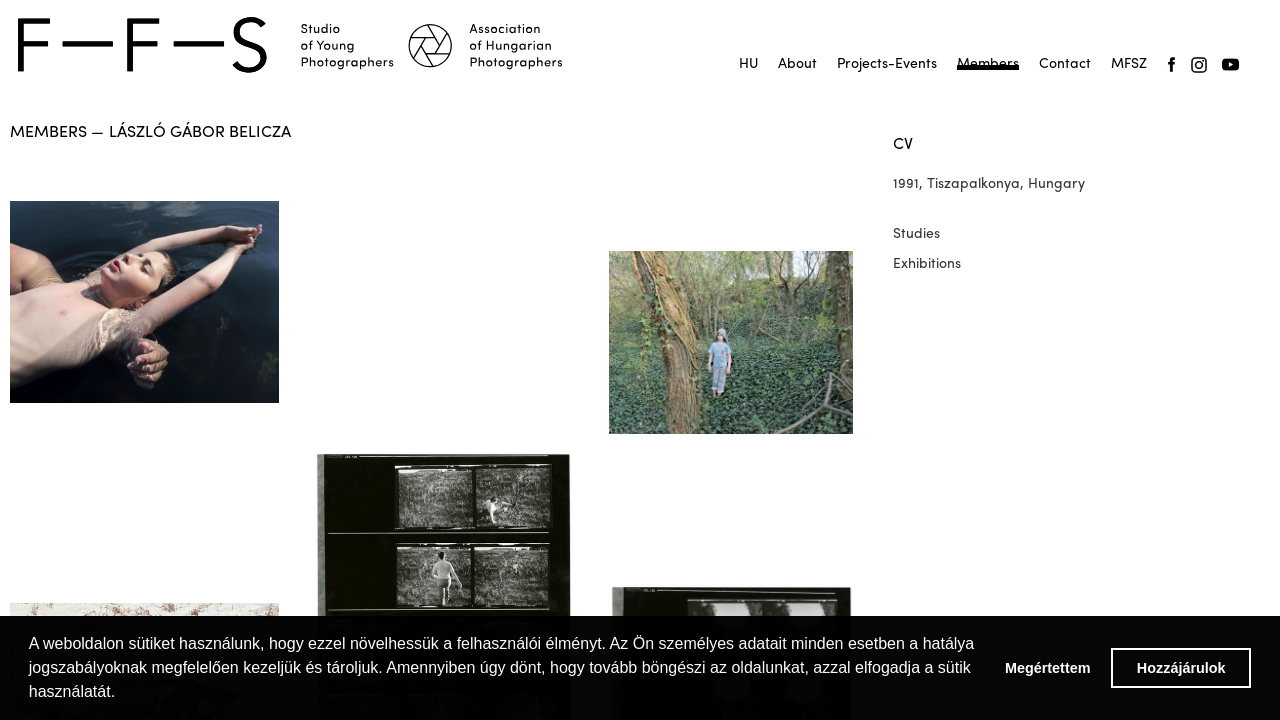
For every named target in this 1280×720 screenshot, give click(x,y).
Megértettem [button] (1048, 668)
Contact (1065, 64)
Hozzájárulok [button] (1181, 668)
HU (748, 64)
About (797, 64)
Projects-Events (887, 64)
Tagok (988, 70)
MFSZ (1129, 64)
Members (988, 64)
